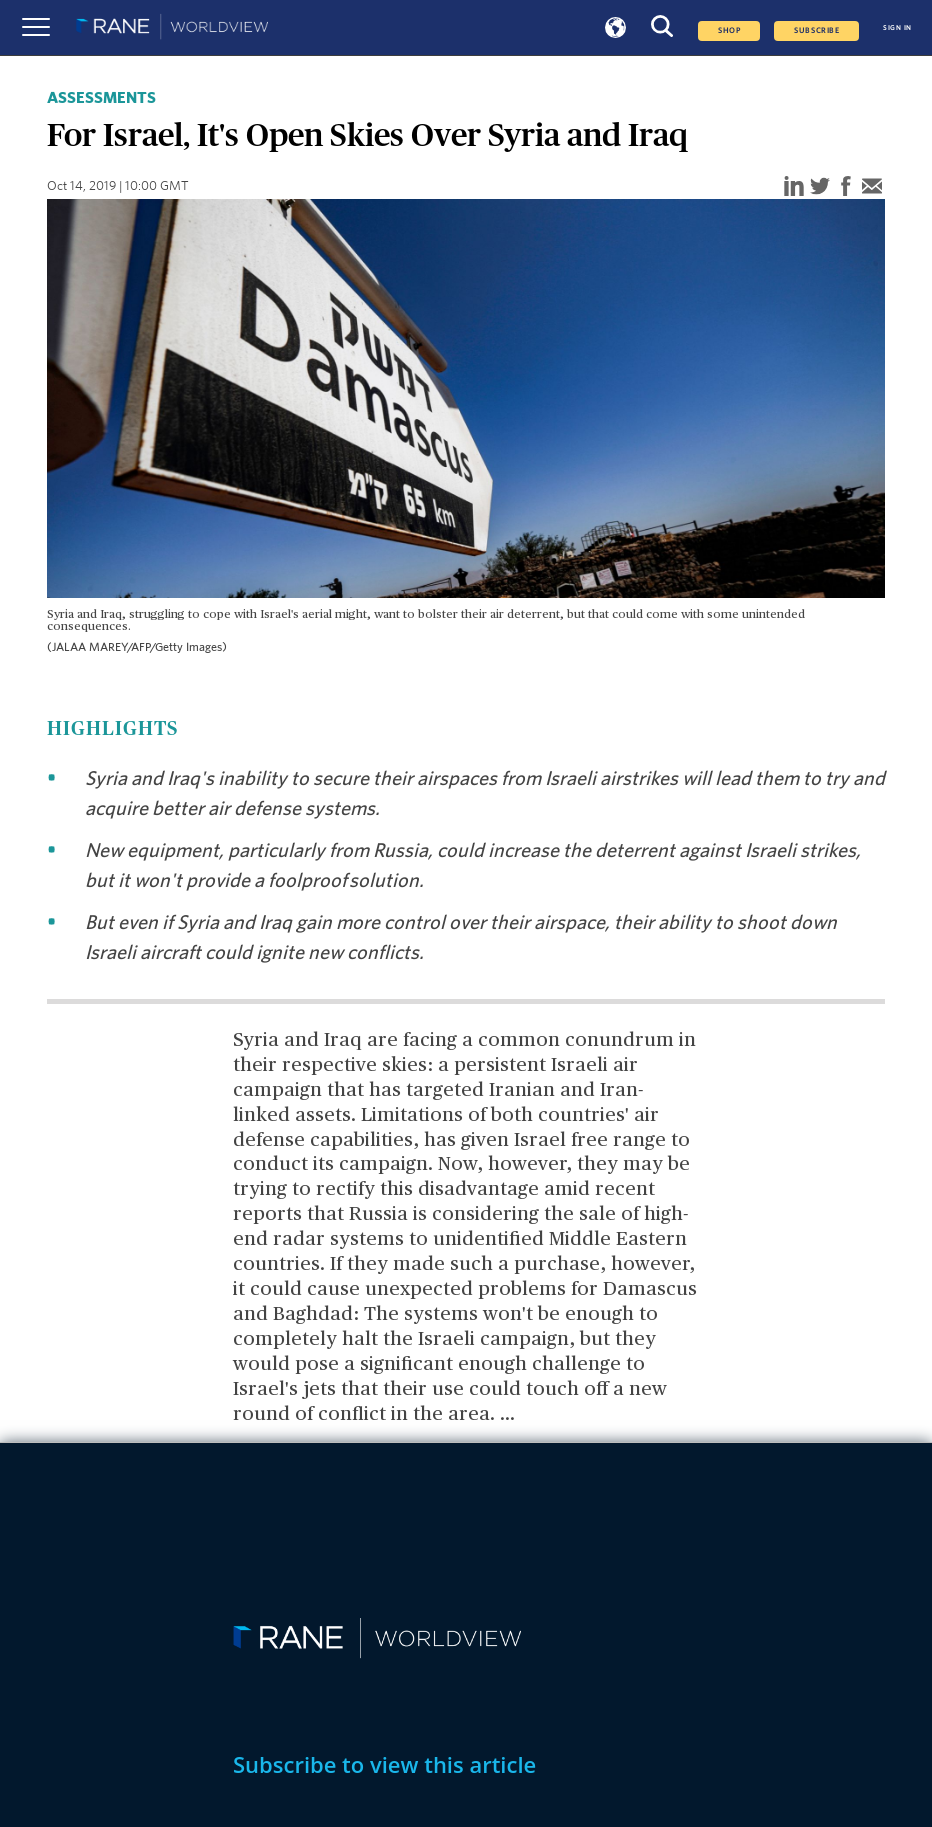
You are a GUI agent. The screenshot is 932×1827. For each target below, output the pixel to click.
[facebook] (846, 187)
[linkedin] (794, 187)
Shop (729, 31)
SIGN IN (897, 27)
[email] (872, 187)
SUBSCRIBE (816, 31)
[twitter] (820, 187)
